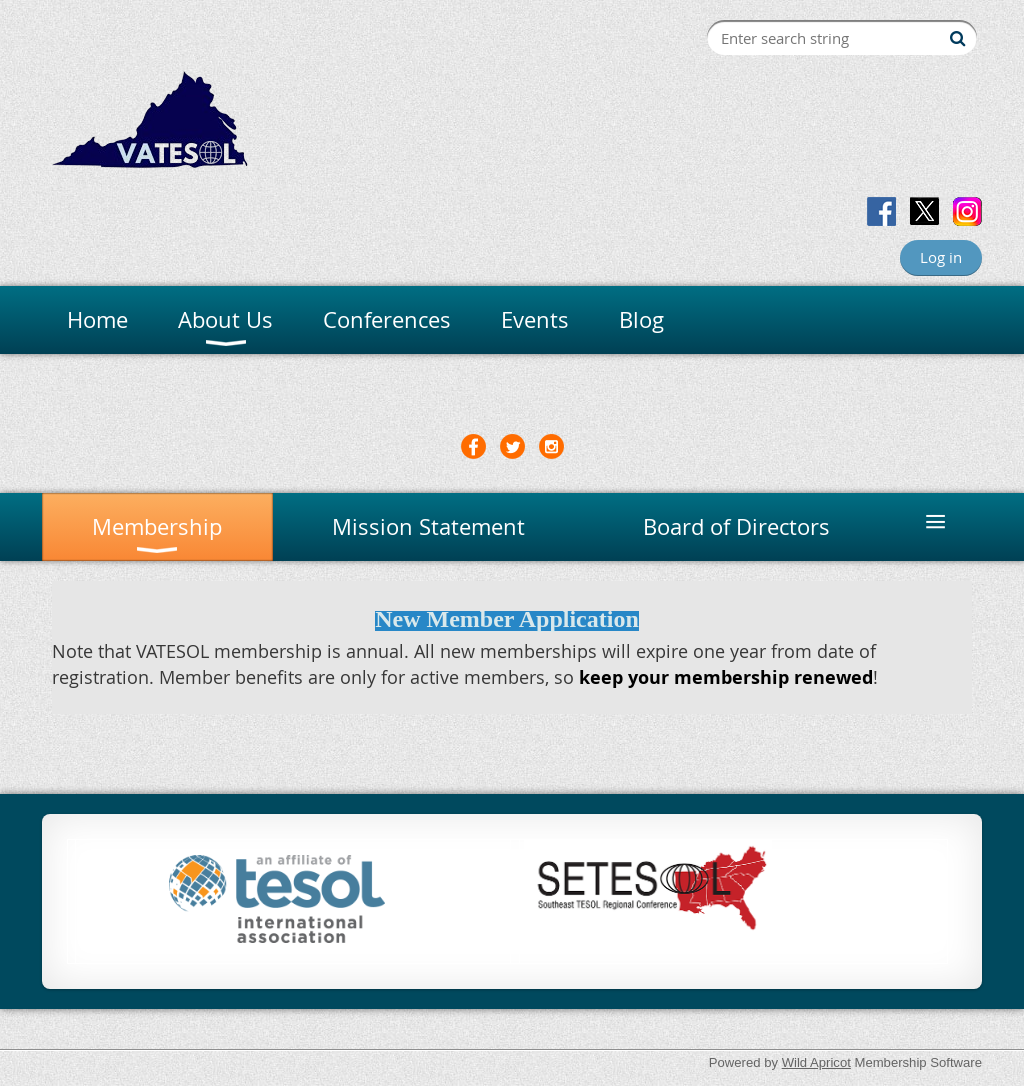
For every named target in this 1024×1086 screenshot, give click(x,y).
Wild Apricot (816, 1062)
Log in (941, 257)
